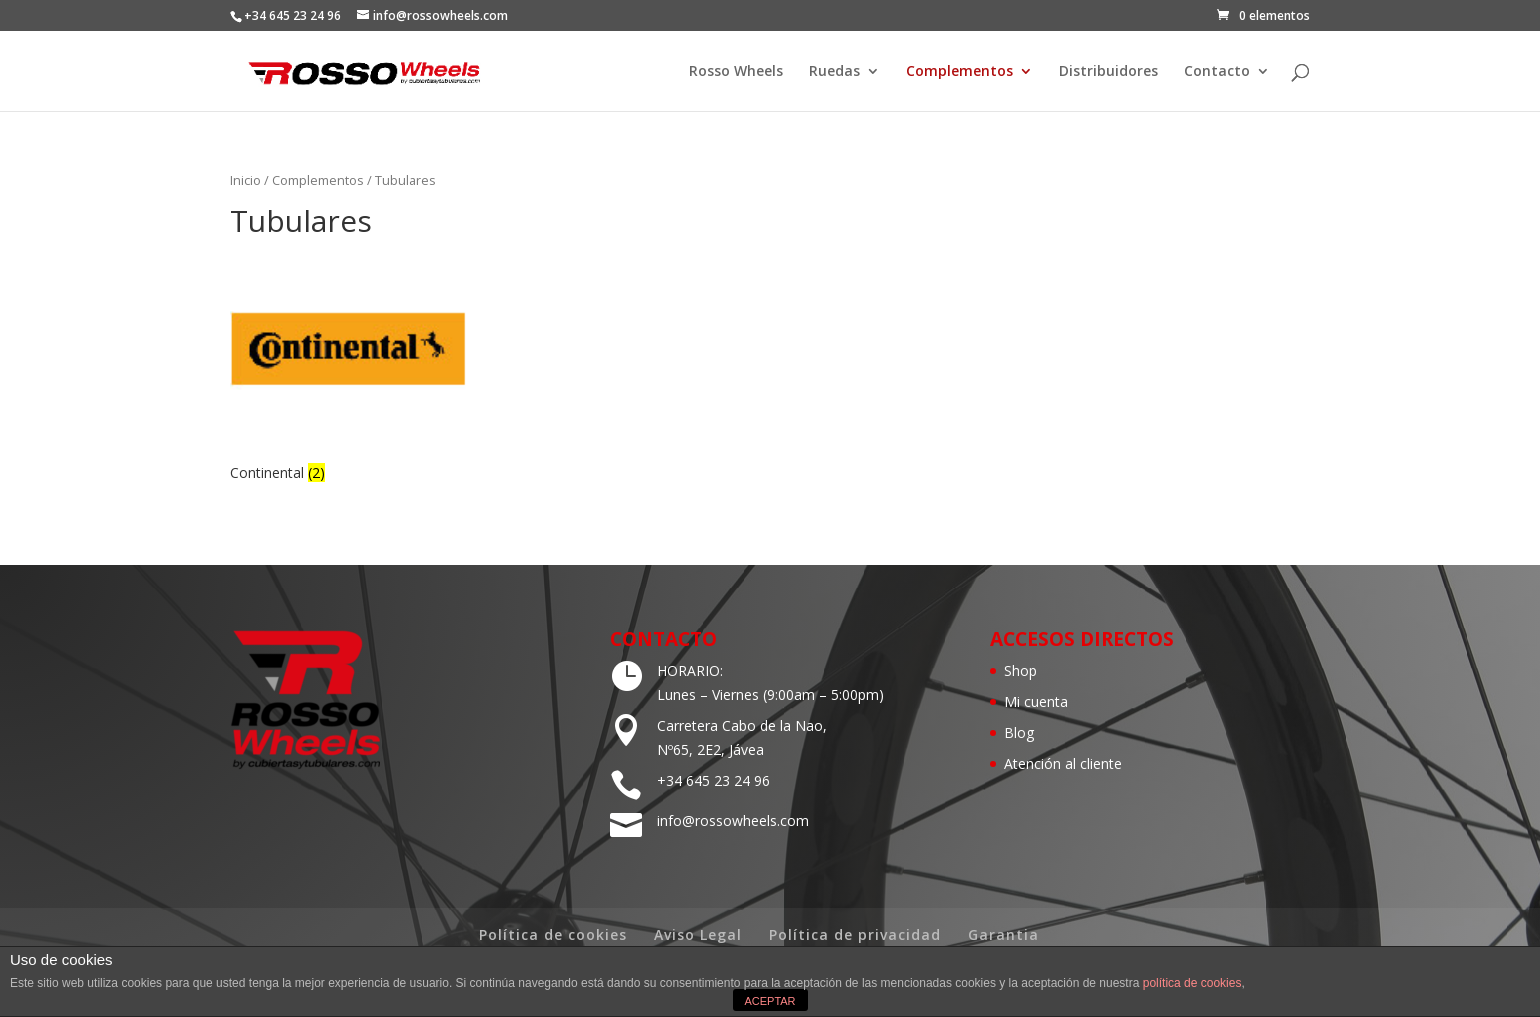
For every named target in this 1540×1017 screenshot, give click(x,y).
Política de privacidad (855, 934)
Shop (1020, 670)
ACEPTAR (769, 1001)
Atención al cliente (1063, 763)
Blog (1019, 732)
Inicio (245, 180)
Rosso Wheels (736, 72)
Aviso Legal (698, 934)
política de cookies (1192, 983)
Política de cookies (553, 934)
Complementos (959, 72)
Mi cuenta (1036, 701)
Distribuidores (1108, 72)
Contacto (1217, 72)
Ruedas (834, 72)
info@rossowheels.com (733, 820)
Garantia (1003, 934)
